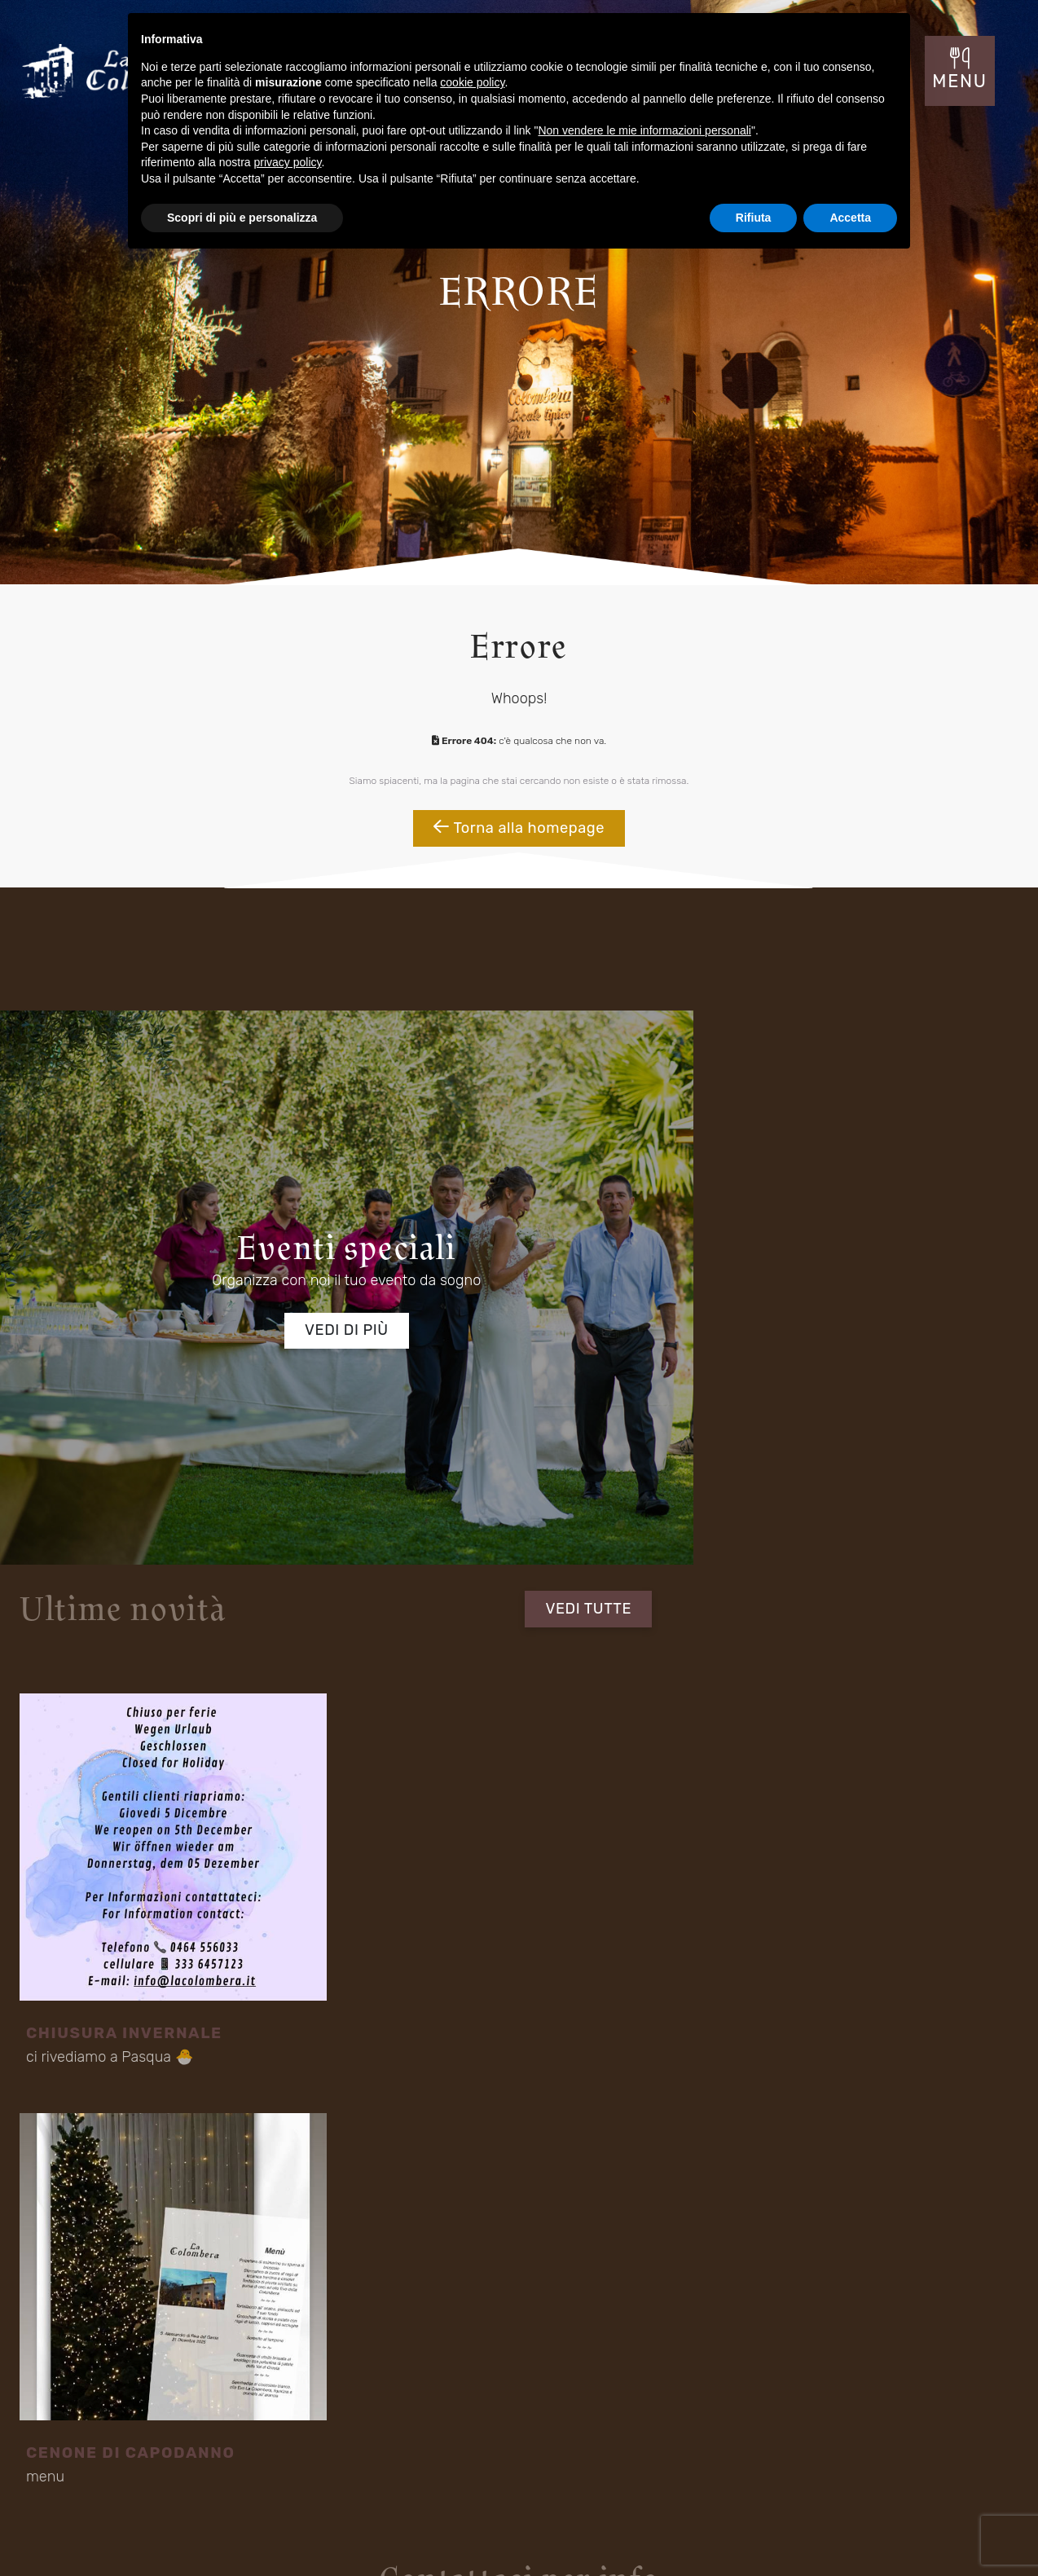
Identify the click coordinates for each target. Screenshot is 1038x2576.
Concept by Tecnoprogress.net (115, 2533)
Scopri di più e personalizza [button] (242, 217)
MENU (963, 86)
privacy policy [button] (288, 162)
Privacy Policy (871, 2533)
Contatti (435, 2446)
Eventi (247, 2419)
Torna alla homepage (519, 849)
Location (67, 2446)
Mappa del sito (790, 2535)
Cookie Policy (955, 2533)
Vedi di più (259, 1310)
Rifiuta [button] (754, 217)
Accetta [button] (850, 217)
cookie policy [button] (472, 82)
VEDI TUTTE (908, 1083)
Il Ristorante (74, 2419)
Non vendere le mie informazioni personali (644, 130)
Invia (888, 1835)
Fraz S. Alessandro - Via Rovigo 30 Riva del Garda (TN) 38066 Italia (449, 2295)
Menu (430, 2419)
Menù (245, 2446)
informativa (309, 1823)
